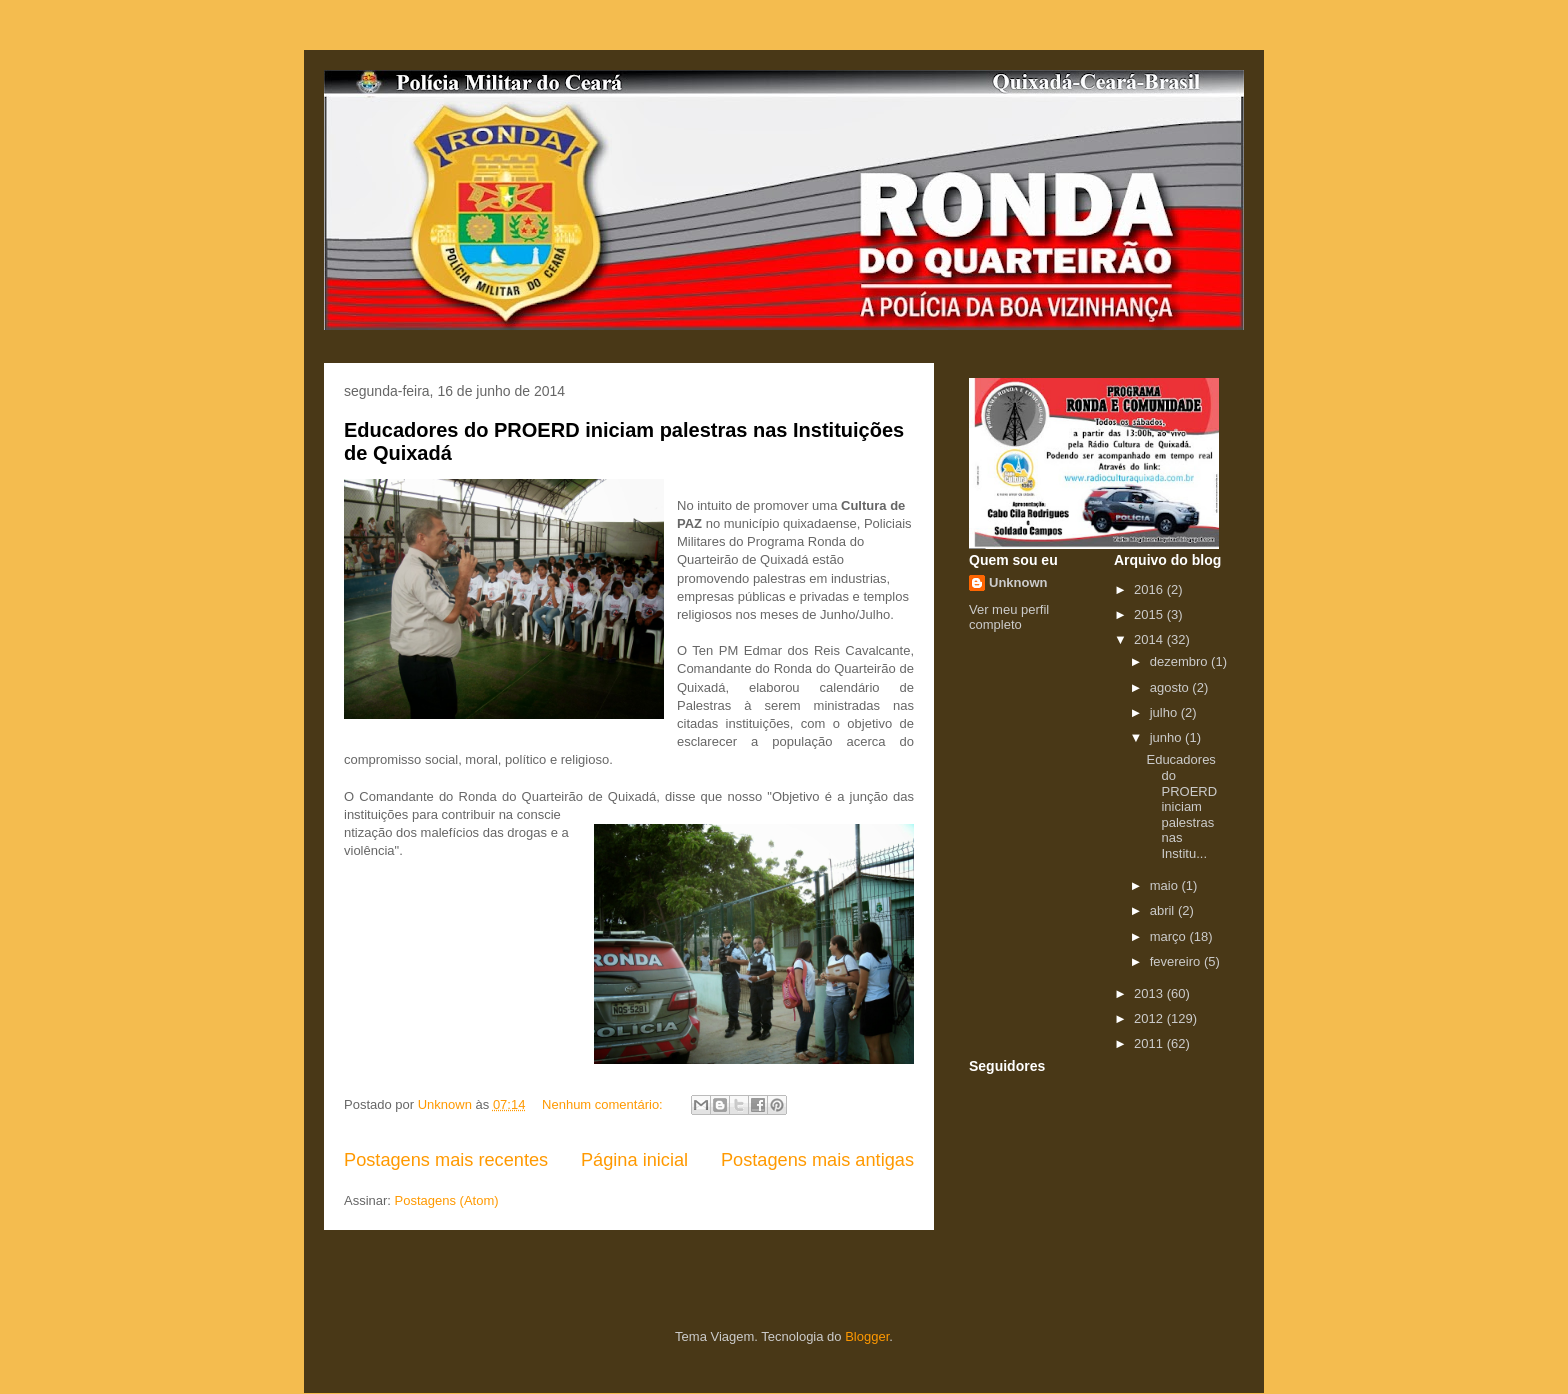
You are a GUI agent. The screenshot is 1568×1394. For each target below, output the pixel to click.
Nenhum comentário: (604, 1104)
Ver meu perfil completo (1009, 617)
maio (1166, 885)
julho (1165, 712)
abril (1164, 910)
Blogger (867, 1336)
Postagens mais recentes (446, 1160)
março (1170, 936)
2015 (1150, 614)
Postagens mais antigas (817, 1160)
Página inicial (634, 1160)
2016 (1150, 589)
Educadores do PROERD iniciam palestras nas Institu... (1181, 806)
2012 (1150, 1018)
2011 (1150, 1043)
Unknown (1018, 582)
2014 (1150, 639)
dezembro (1180, 661)
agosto (1171, 687)
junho (1167, 737)
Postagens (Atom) (447, 1200)
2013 (1150, 993)
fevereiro (1177, 961)
